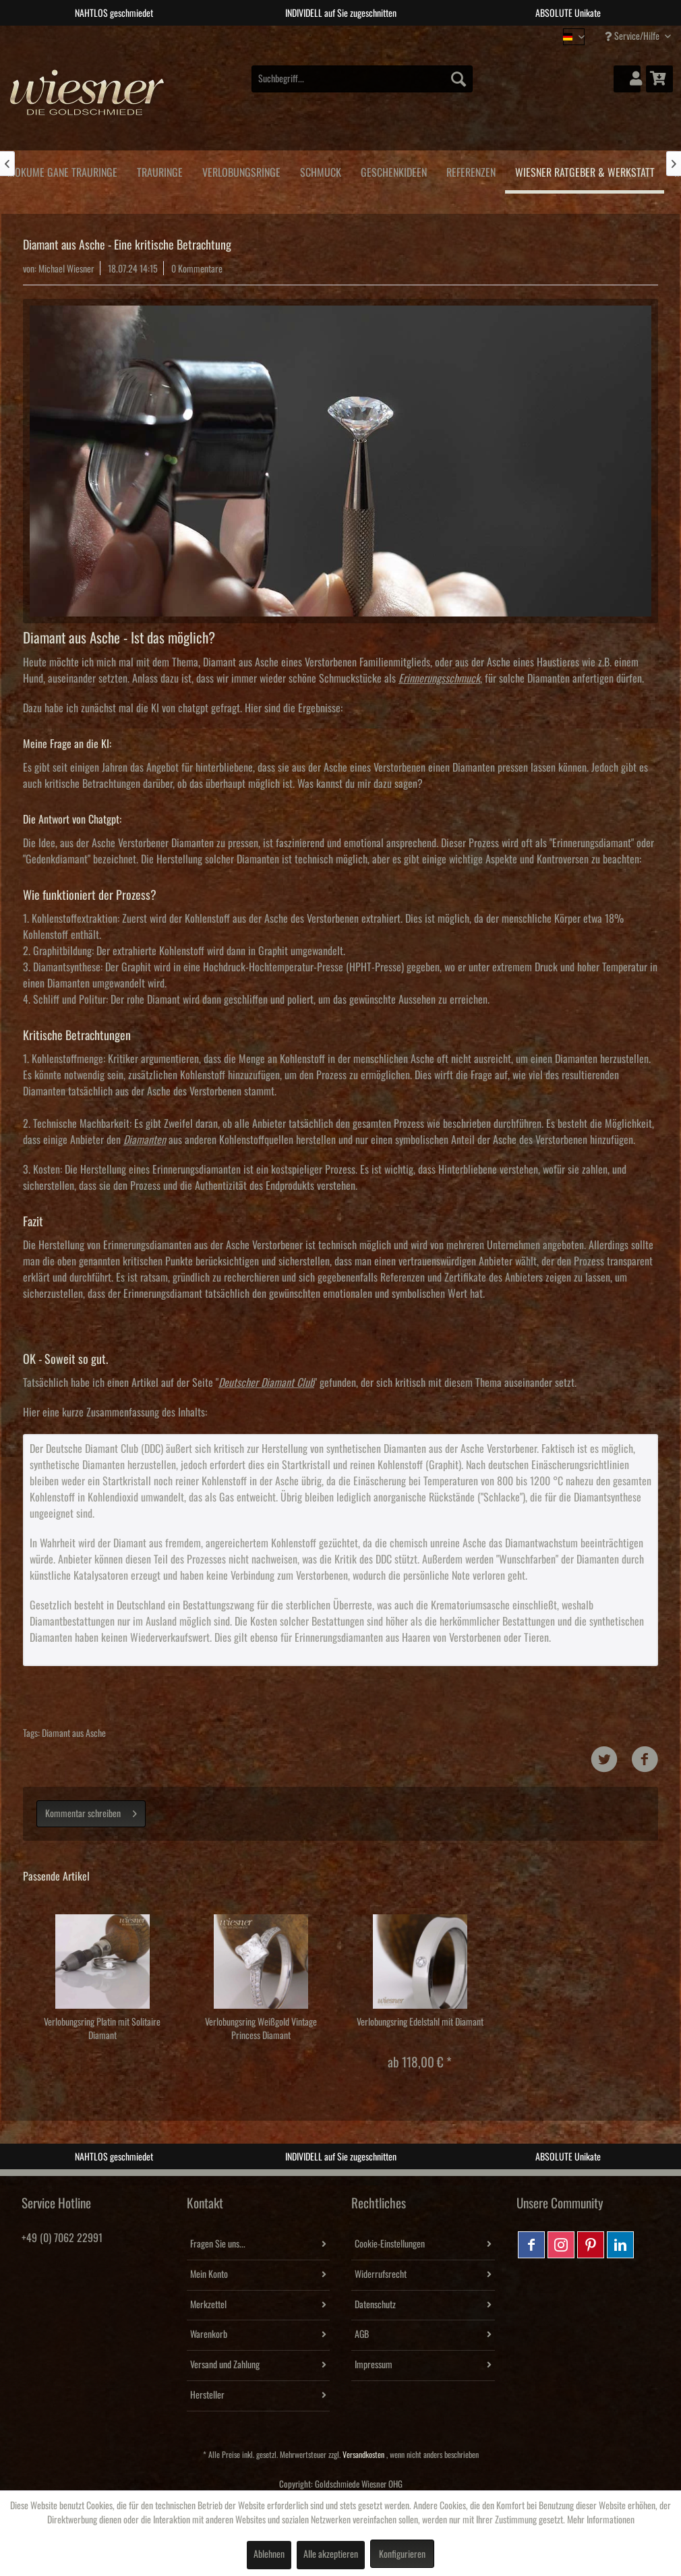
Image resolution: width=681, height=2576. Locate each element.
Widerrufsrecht (381, 2274)
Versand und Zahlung (225, 2365)
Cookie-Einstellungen (390, 2244)
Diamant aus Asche (74, 1733)
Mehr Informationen (600, 2520)
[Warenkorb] (659, 78)
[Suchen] (458, 78)
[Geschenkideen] (393, 170)
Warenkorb (208, 2334)
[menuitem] (362, 78)
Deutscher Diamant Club (266, 1382)
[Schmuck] (320, 170)
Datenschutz (375, 2305)
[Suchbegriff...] (362, 78)
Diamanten (144, 1140)
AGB (362, 2334)
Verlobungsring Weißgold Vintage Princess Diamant (261, 2028)
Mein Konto (209, 2274)
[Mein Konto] (627, 78)
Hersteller (207, 2395)
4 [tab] (371, 35)
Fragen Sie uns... (217, 2244)
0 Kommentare (197, 269)
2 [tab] (330, 35)
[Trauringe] (159, 170)
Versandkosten (363, 2455)
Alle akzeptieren (330, 2554)
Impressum (373, 2365)
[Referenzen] (470, 170)
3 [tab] (350, 35)
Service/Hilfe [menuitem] (633, 36)
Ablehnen (269, 2554)
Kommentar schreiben (91, 1811)
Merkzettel (208, 2305)
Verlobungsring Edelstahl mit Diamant (420, 2022)
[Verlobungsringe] (241, 170)
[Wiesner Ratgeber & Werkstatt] (584, 172)
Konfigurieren (402, 2554)
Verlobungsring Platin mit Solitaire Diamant (102, 2028)
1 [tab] (310, 35)
